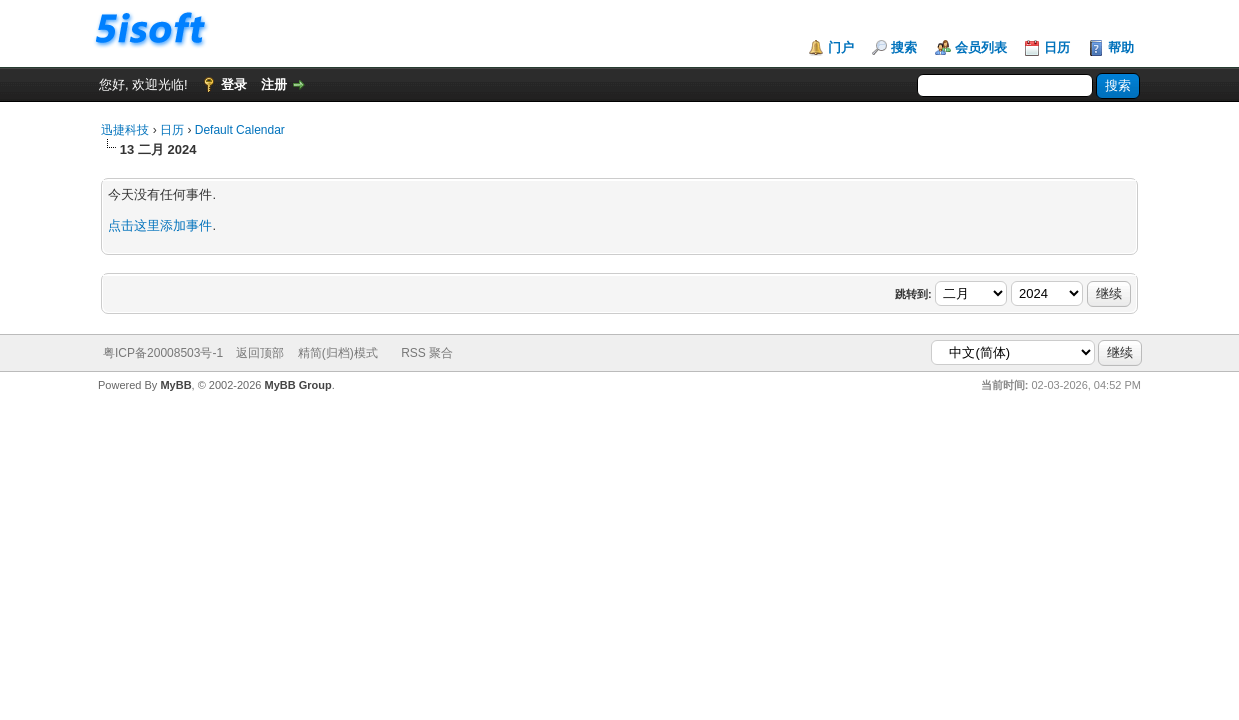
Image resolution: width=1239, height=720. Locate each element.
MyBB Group (298, 385)
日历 (1057, 47)
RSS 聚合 (427, 353)
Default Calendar (240, 130)
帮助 (1121, 47)
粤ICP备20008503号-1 (163, 353)
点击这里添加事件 (160, 225)
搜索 (904, 47)
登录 (234, 84)
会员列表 (981, 47)
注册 (274, 84)
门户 (841, 47)
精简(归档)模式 (338, 353)
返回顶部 (260, 353)
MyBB (175, 385)
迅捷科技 (125, 130)
